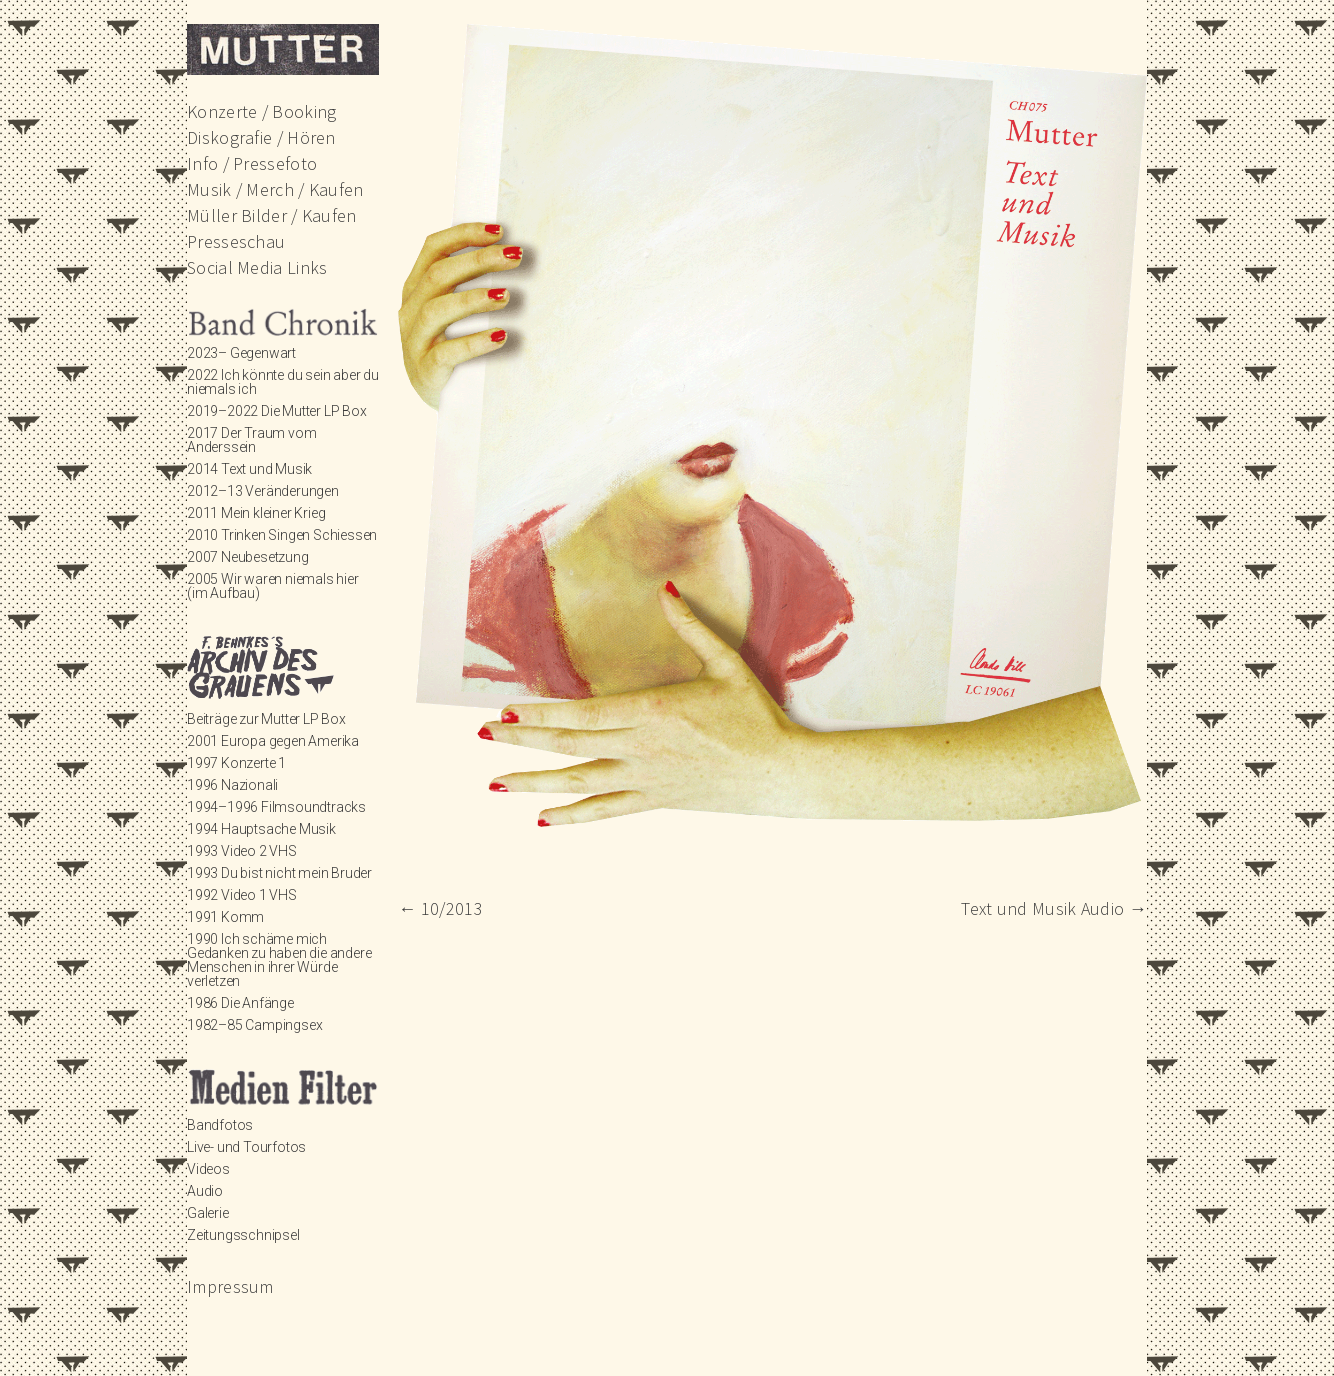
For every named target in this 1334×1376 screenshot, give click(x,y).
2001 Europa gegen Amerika (273, 741)
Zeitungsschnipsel (243, 1235)
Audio (205, 1191)
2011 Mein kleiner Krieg (256, 513)
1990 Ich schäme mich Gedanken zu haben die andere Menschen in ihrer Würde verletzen (279, 960)
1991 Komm (225, 917)
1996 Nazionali (232, 785)
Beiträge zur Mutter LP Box (266, 719)
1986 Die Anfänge (240, 1003)
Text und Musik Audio (1054, 908)
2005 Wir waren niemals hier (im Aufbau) (273, 586)
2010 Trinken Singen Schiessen (282, 535)
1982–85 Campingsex (254, 1025)
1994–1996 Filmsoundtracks (276, 807)
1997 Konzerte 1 (236, 763)
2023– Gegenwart (241, 353)
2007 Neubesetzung (248, 557)
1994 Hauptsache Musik (261, 829)
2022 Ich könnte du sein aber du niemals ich (283, 382)
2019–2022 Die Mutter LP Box (277, 411)
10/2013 (440, 908)
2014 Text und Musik (249, 469)
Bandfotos (220, 1125)
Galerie (208, 1213)
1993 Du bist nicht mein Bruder (279, 873)
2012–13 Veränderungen (263, 491)
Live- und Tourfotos (246, 1147)
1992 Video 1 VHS (242, 895)
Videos (208, 1169)
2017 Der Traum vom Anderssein (251, 440)
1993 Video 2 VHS (242, 851)
